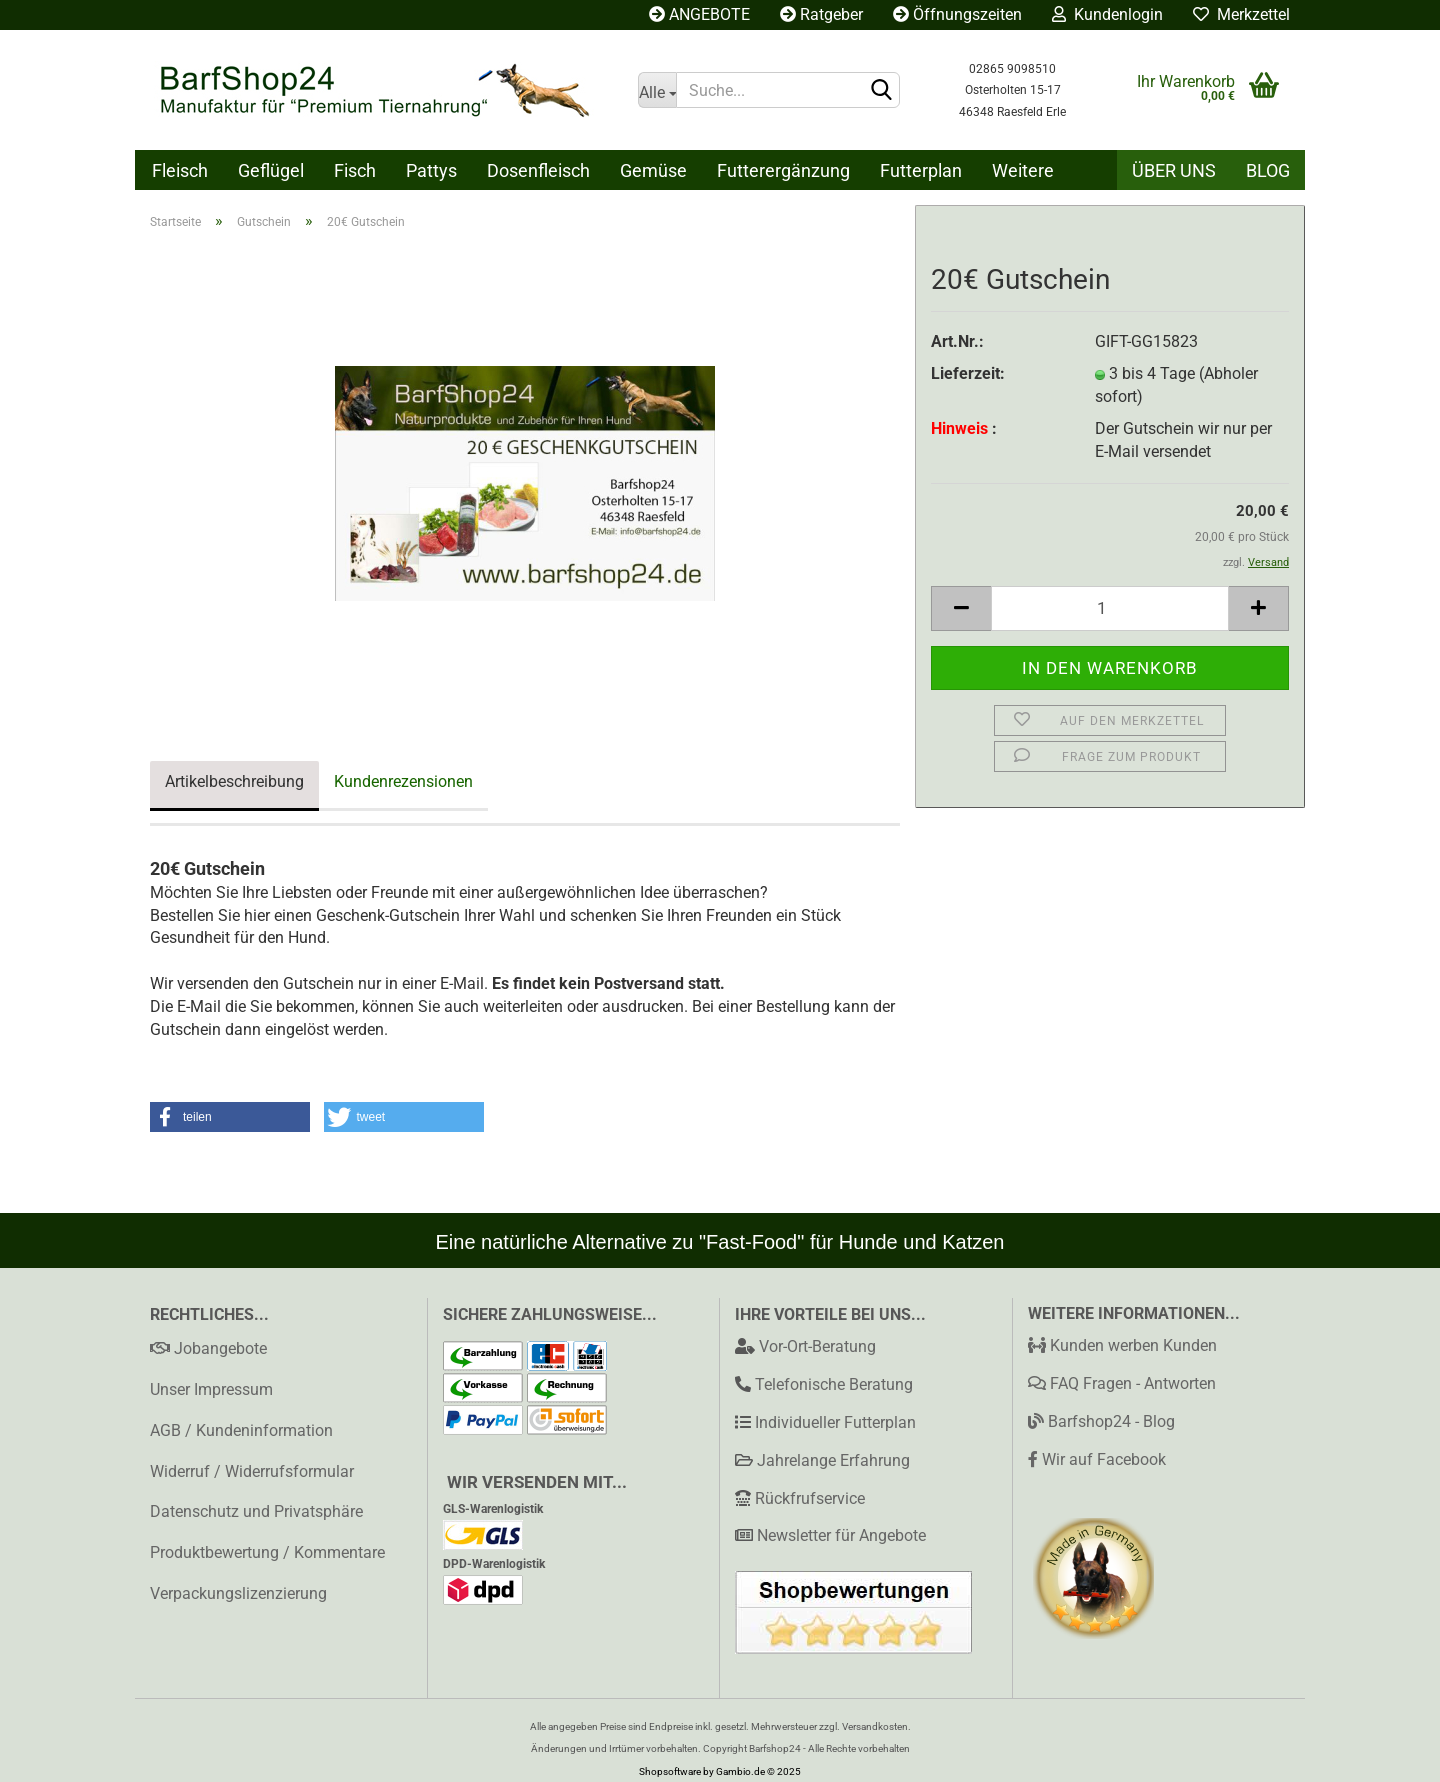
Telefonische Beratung (834, 1384)
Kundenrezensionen (403, 781)
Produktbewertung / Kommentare (267, 1552)
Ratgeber (821, 14)
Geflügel (271, 170)
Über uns (1174, 170)
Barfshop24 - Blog (1101, 1421)
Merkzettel (1241, 14)
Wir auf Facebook (1097, 1459)
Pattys (431, 170)
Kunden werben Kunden (1122, 1345)
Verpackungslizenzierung (238, 1593)
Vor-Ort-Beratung (817, 1346)
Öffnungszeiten (957, 14)
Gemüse (653, 170)
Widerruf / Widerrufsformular (252, 1471)
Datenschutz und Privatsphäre (256, 1511)
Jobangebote (208, 1348)
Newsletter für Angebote (841, 1535)
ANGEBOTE (699, 14)
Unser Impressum (211, 1389)
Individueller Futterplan (835, 1422)
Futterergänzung (783, 170)
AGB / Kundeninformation (241, 1430)
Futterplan (921, 170)
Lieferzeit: (968, 373)
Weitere (1023, 170)
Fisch (355, 170)
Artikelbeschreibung (234, 781)
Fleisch (180, 170)
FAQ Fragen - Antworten (1122, 1383)
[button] (230, 1117)
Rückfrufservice (810, 1498)
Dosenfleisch (538, 170)
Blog (1268, 170)
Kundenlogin (1107, 14)
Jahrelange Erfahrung (833, 1460)
